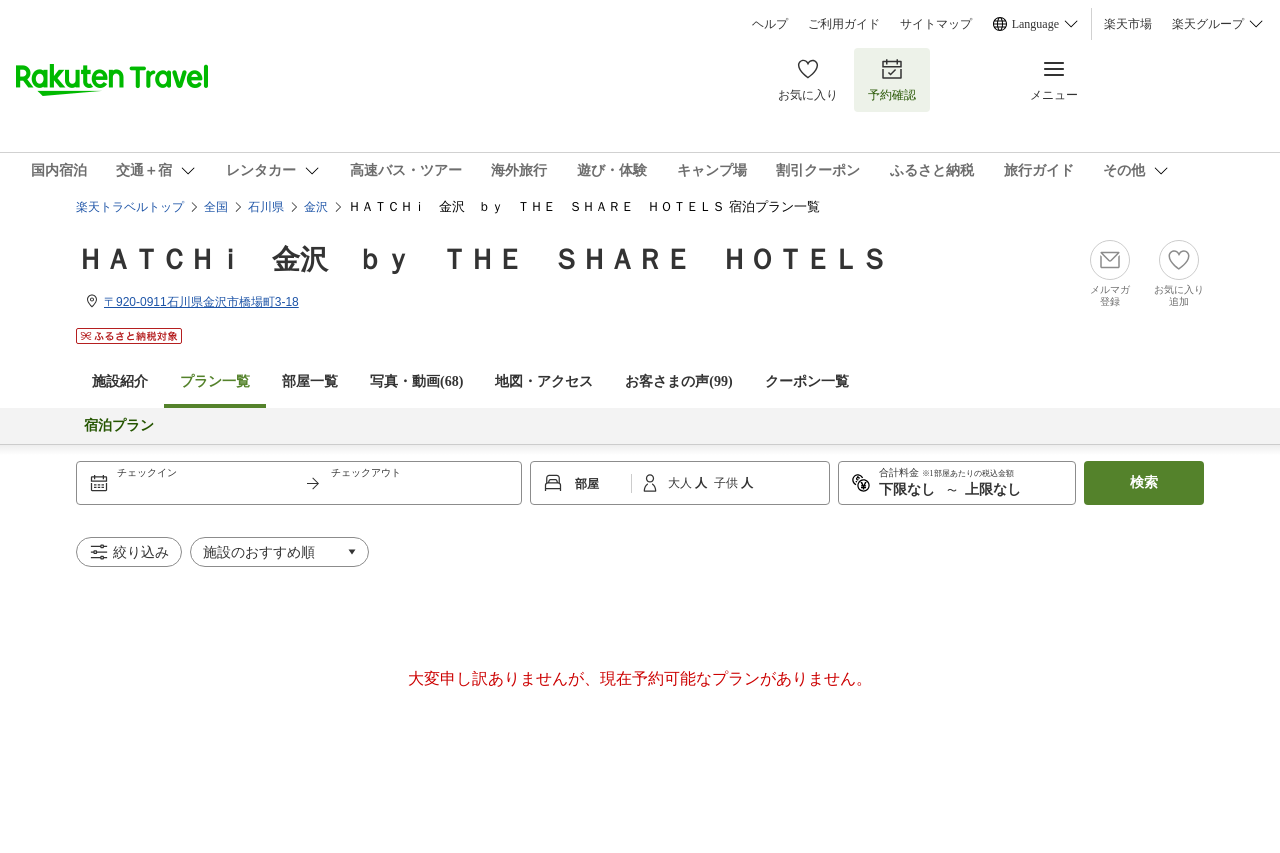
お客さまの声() (678, 381)
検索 (1144, 482)
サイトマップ (936, 24)
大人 (681, 483)
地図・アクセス (544, 381)
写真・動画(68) (416, 381)
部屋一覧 (310, 381)
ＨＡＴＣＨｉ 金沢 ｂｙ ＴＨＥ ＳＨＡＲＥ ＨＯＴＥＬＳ (482, 259)
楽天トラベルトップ (130, 207)
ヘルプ (770, 24)
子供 (727, 483)
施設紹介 (120, 381)
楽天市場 (1128, 24)
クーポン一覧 (807, 381)
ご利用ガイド (844, 24)
